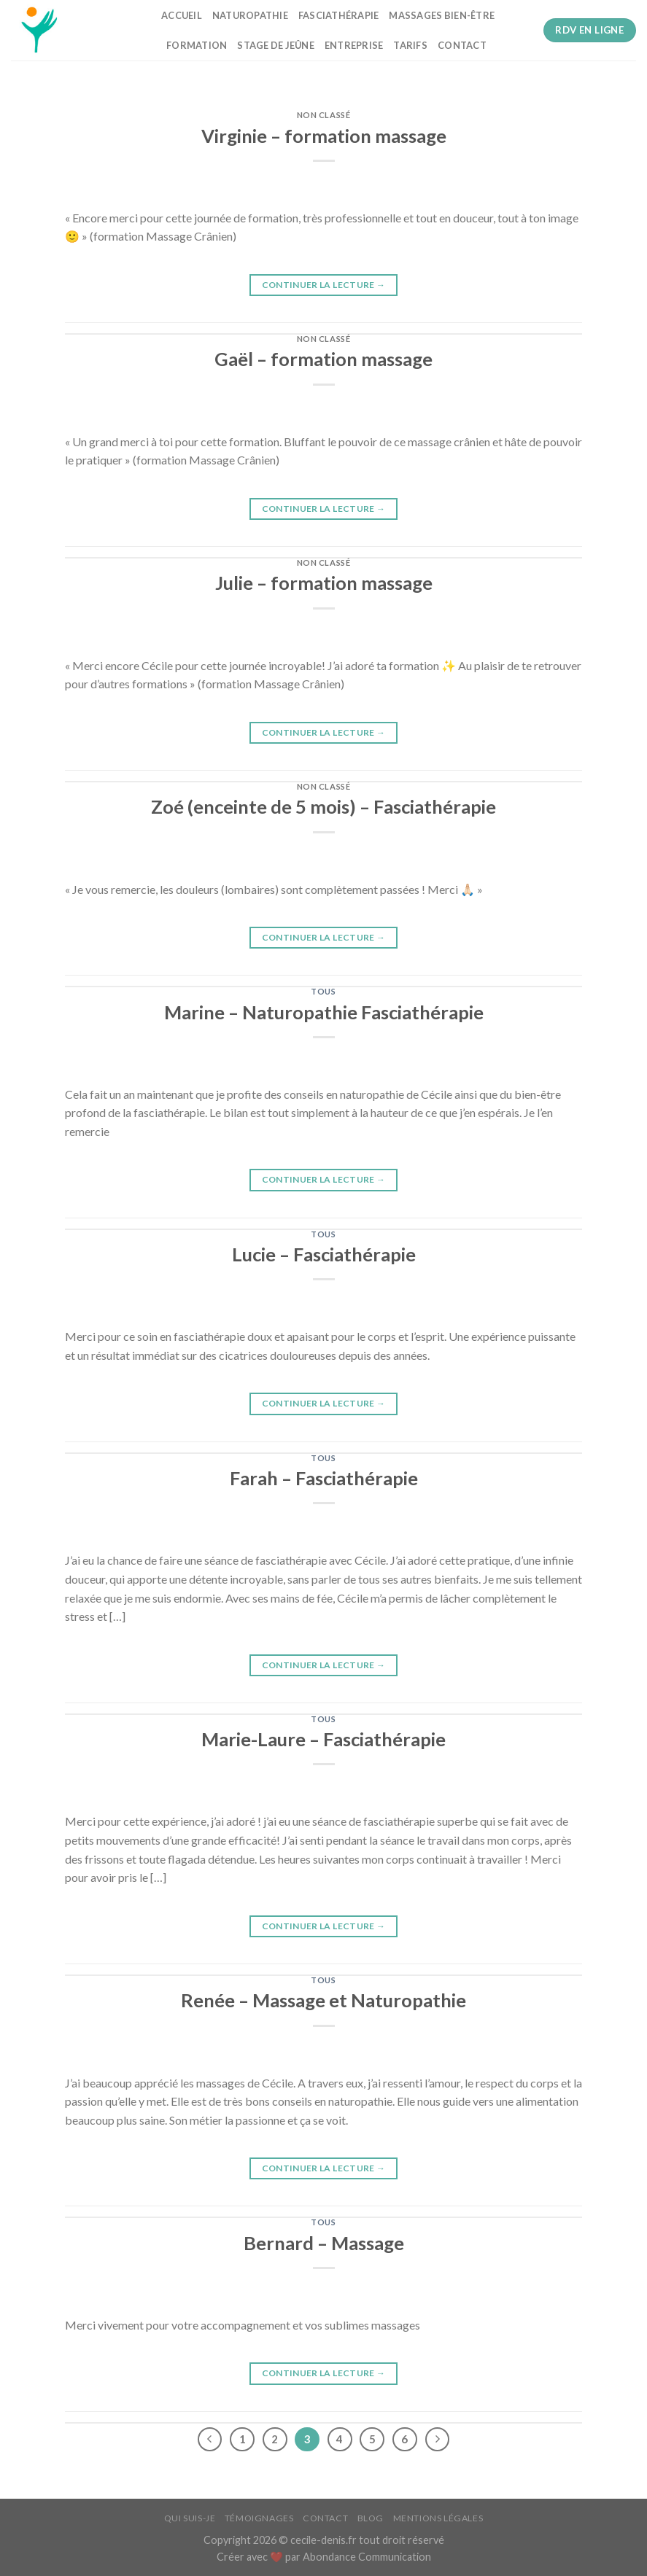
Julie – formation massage (324, 583)
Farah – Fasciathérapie (324, 1478)
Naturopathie (250, 15)
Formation (196, 45)
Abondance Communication (367, 2556)
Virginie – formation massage (323, 136)
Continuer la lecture (324, 285)
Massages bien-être (442, 15)
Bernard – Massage (324, 2243)
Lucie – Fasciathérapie (324, 1254)
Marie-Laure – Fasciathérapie (323, 1739)
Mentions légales (438, 2518)
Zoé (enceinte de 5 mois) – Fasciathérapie (323, 806)
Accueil (181, 15)
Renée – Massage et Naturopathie (323, 2000)
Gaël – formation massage (323, 359)
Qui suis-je (190, 2518)
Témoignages (259, 2518)
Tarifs (410, 45)
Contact (462, 45)
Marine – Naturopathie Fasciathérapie (324, 1012)
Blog (370, 2518)
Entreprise (354, 45)
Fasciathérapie (338, 15)
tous (323, 991)
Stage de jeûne (275, 45)
